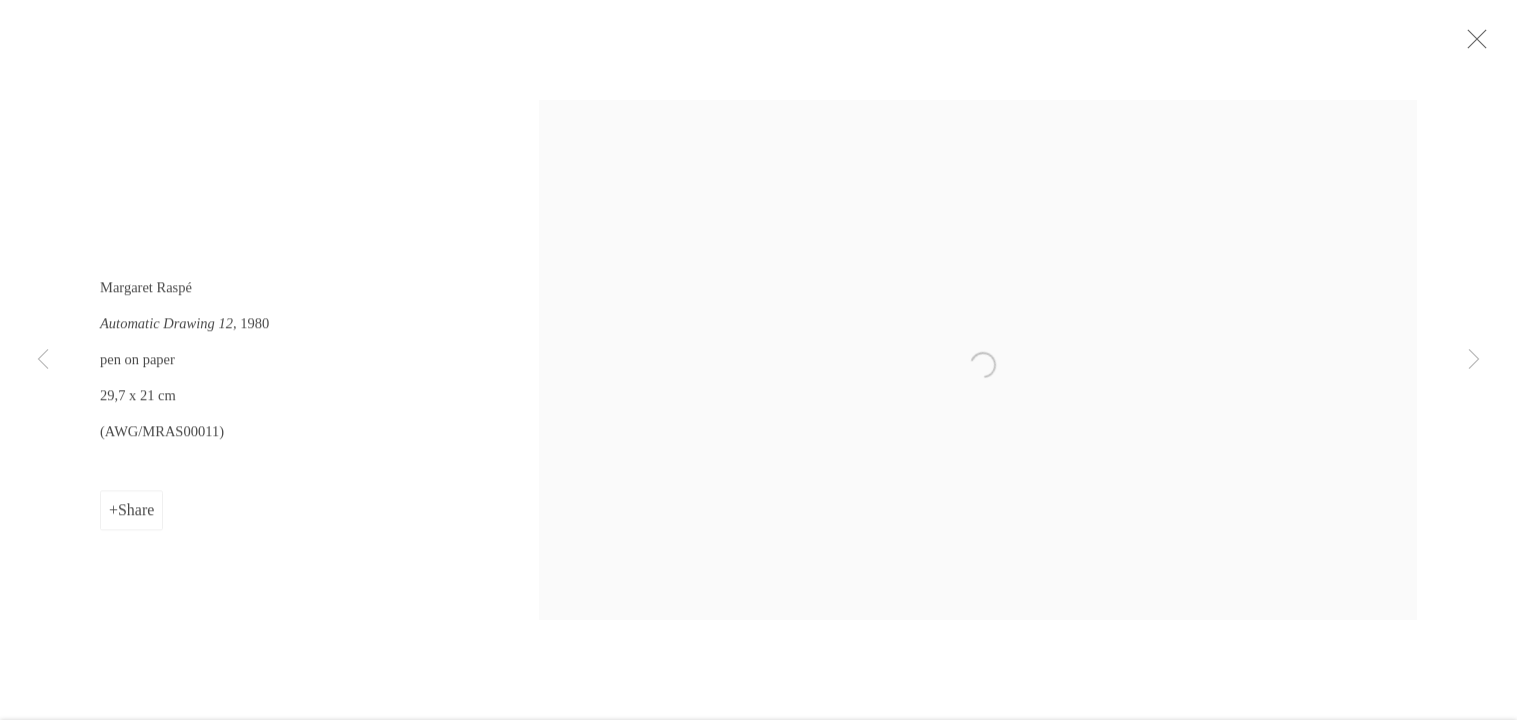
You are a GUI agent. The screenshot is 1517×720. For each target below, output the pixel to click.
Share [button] (136, 514)
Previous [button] (43, 360)
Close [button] (1479, 45)
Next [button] (1474, 360)
